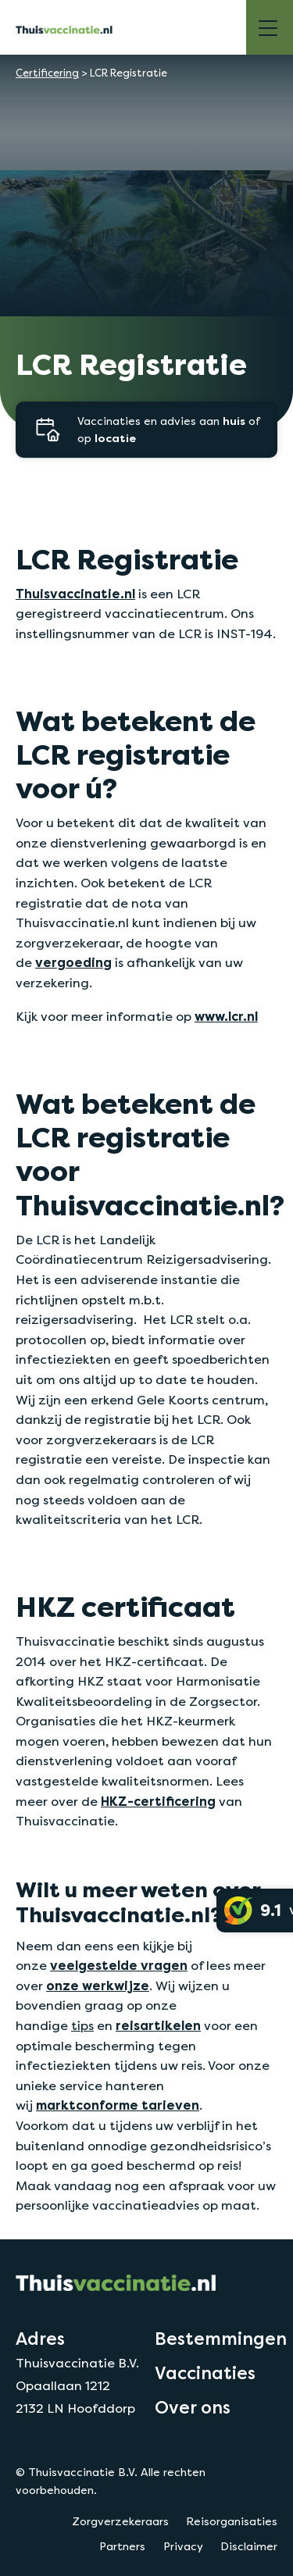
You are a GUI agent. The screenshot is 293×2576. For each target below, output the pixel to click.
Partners (122, 2546)
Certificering (47, 73)
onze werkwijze (97, 1986)
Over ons (192, 2407)
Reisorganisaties (231, 2521)
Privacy (183, 2546)
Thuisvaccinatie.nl (75, 594)
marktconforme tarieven (117, 2105)
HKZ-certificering (158, 1801)
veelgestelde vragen (119, 1965)
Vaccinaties (205, 2373)
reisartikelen (158, 2026)
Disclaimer (248, 2546)
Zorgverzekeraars (120, 2521)
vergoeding (73, 962)
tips (82, 2026)
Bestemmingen (221, 2338)
